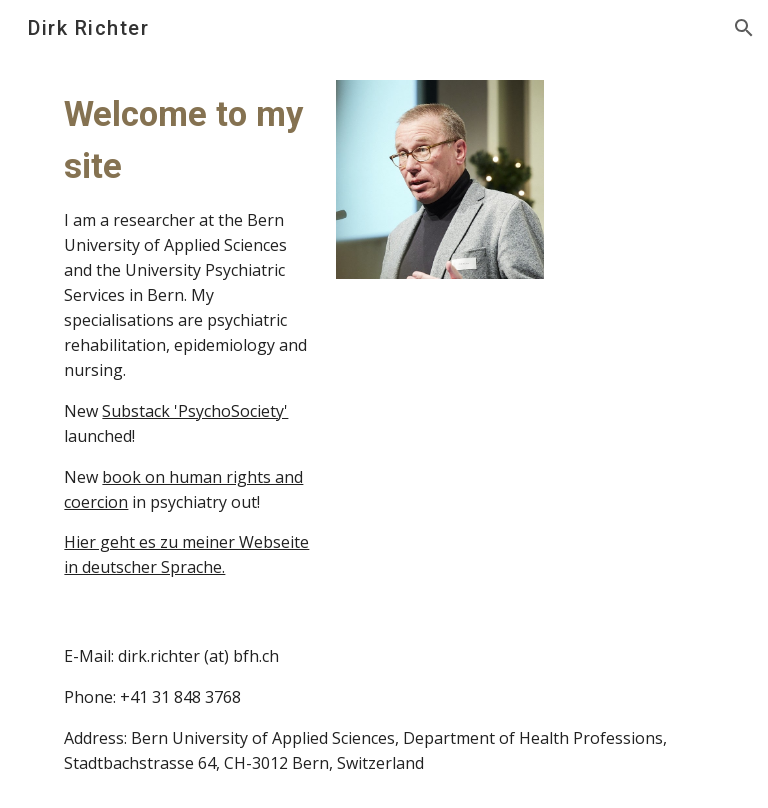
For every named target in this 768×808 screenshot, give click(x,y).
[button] (744, 28)
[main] (187, 334)
